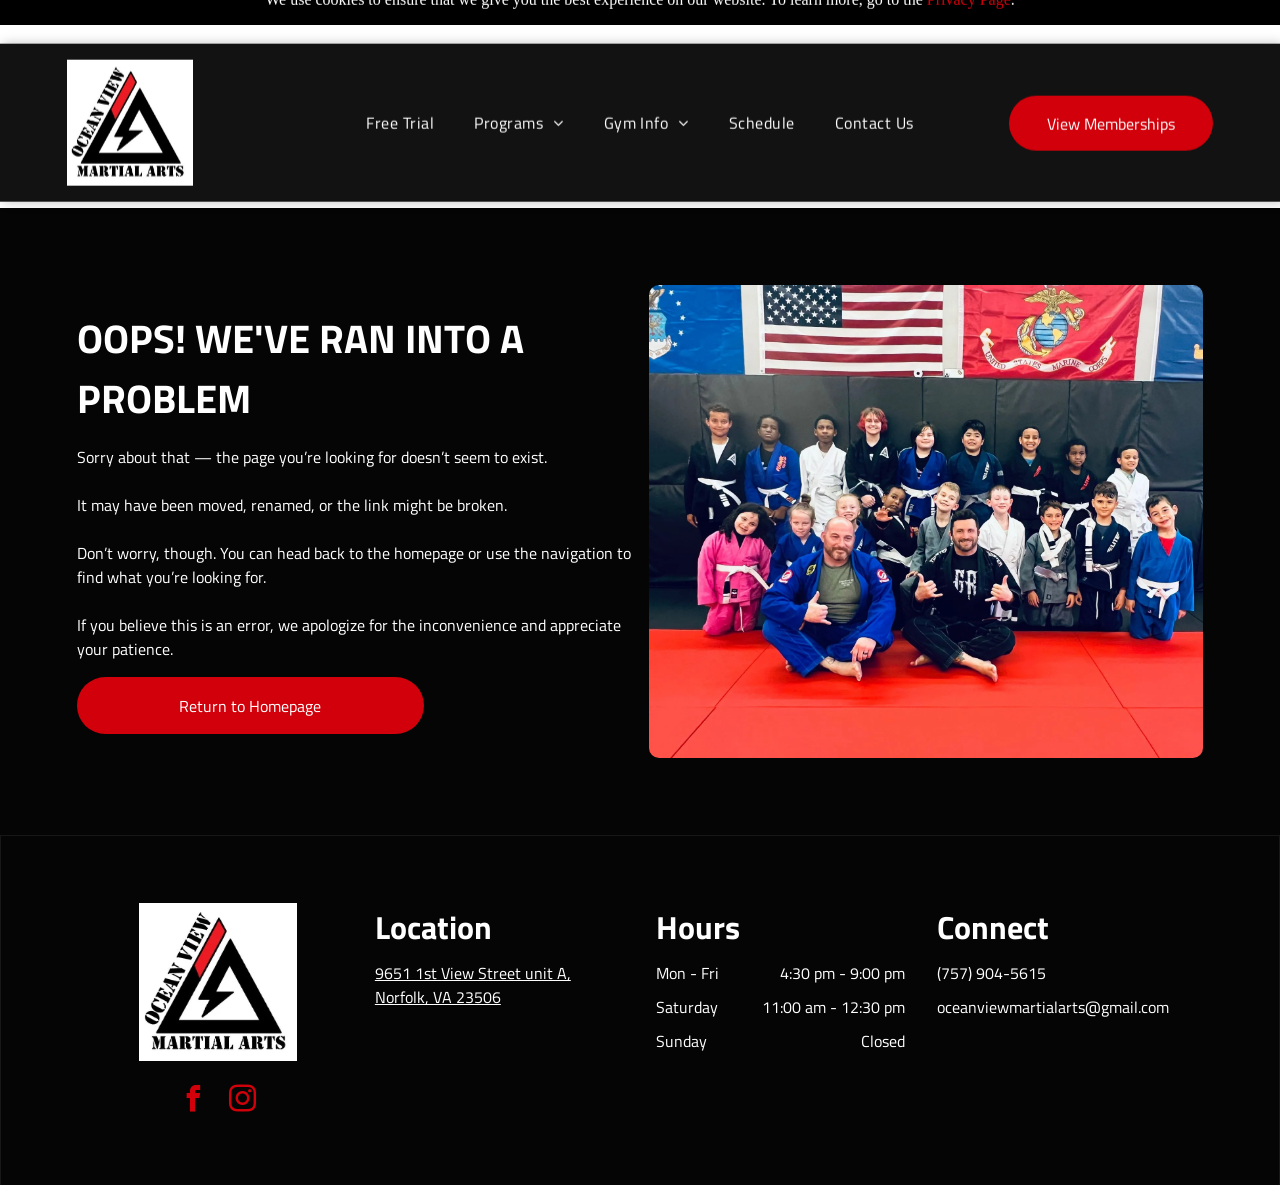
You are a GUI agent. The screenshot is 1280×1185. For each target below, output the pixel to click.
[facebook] (194, 1051)
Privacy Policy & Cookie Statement (515, 1163)
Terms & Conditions (805, 1163)
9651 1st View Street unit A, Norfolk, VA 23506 (473, 935)
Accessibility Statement (680, 1163)
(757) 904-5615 (991, 923)
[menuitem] (400, 79)
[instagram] (243, 1051)
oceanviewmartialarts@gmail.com (1053, 957)
